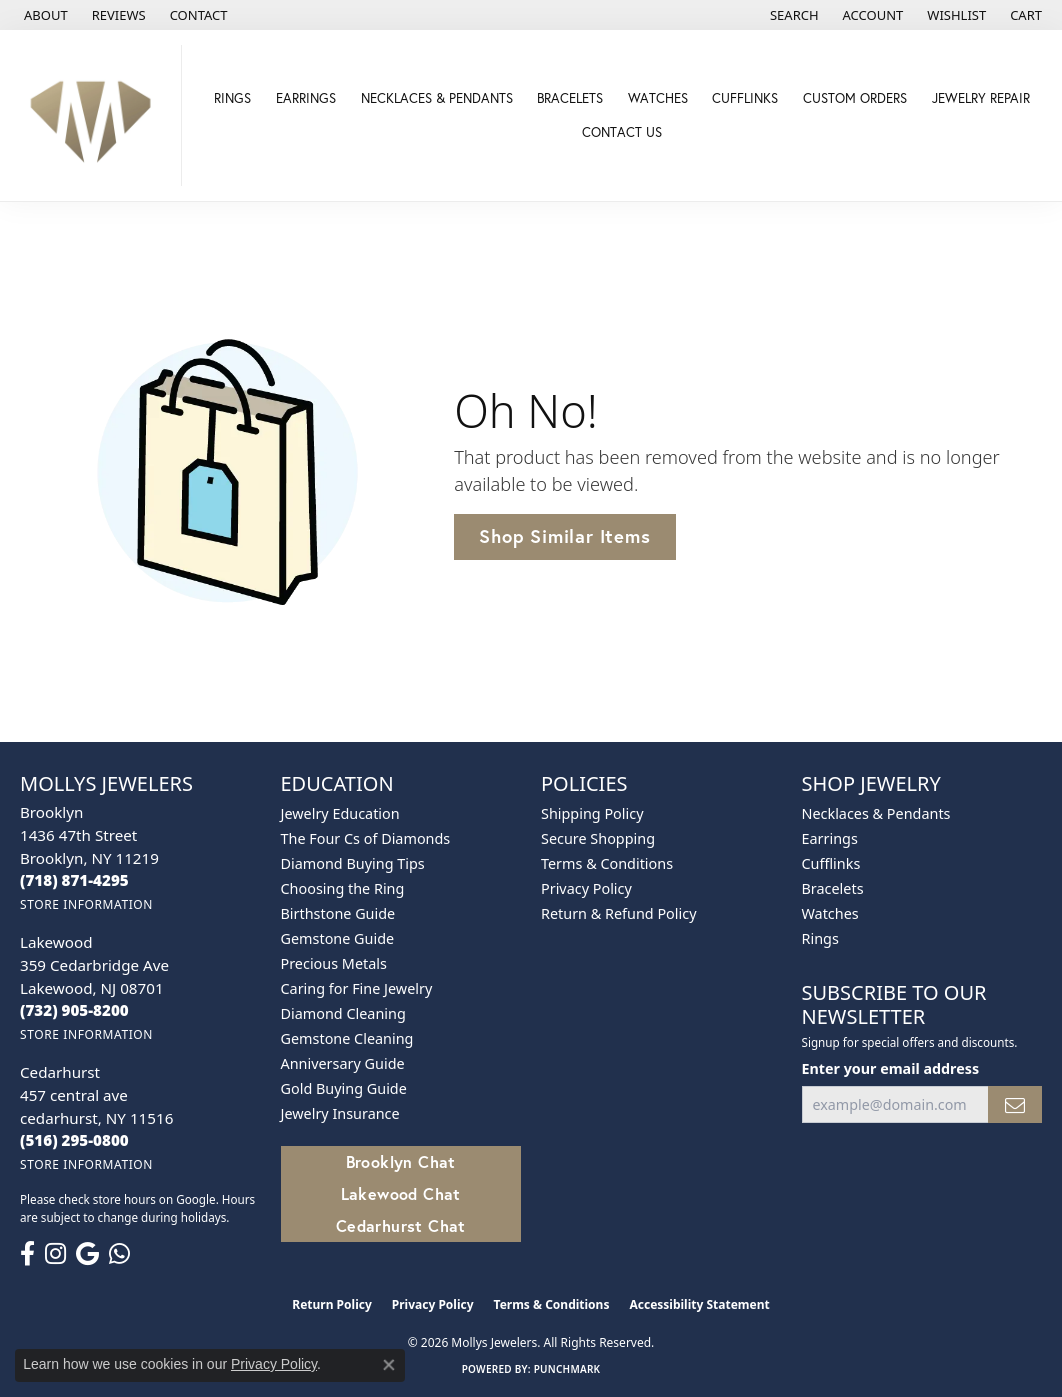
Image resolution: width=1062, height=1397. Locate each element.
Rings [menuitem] (820, 938)
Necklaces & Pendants (437, 98)
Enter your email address (891, 1068)
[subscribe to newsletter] (1015, 1104)
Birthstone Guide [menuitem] (338, 913)
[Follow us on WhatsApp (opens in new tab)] (119, 1254)
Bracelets (570, 98)
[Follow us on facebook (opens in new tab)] (27, 1254)
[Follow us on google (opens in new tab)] (87, 1254)
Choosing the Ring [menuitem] (343, 888)
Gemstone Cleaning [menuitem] (347, 1038)
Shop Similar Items (564, 536)
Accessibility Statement (699, 1304)
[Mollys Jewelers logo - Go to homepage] (96, 115)
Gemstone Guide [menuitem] (338, 938)
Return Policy (332, 1304)
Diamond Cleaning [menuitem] (343, 1013)
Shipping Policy (592, 813)
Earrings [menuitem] (830, 838)
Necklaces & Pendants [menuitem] (876, 813)
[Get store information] (86, 904)
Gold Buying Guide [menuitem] (344, 1088)
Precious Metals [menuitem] (334, 963)
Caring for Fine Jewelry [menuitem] (357, 988)
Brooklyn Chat (401, 1161)
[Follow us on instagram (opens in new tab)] (55, 1254)
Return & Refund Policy (619, 913)
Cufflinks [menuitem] (831, 863)
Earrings (306, 98)
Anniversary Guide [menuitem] (343, 1063)
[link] (44, 15)
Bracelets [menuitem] (833, 888)
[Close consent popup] (389, 1365)
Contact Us (622, 132)
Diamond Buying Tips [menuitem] (353, 863)
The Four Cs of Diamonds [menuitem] (366, 838)
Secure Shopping (598, 838)
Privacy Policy (586, 888)
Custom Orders (855, 98)
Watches (658, 98)
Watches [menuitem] (830, 913)
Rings (232, 98)
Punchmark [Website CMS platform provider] (567, 1369)
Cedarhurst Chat (401, 1225)
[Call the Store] (74, 880)
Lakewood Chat (401, 1193)
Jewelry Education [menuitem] (340, 813)
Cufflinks (745, 98)
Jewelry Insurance (340, 1113)
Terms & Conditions (607, 863)
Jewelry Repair (981, 98)
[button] (792, 15)
